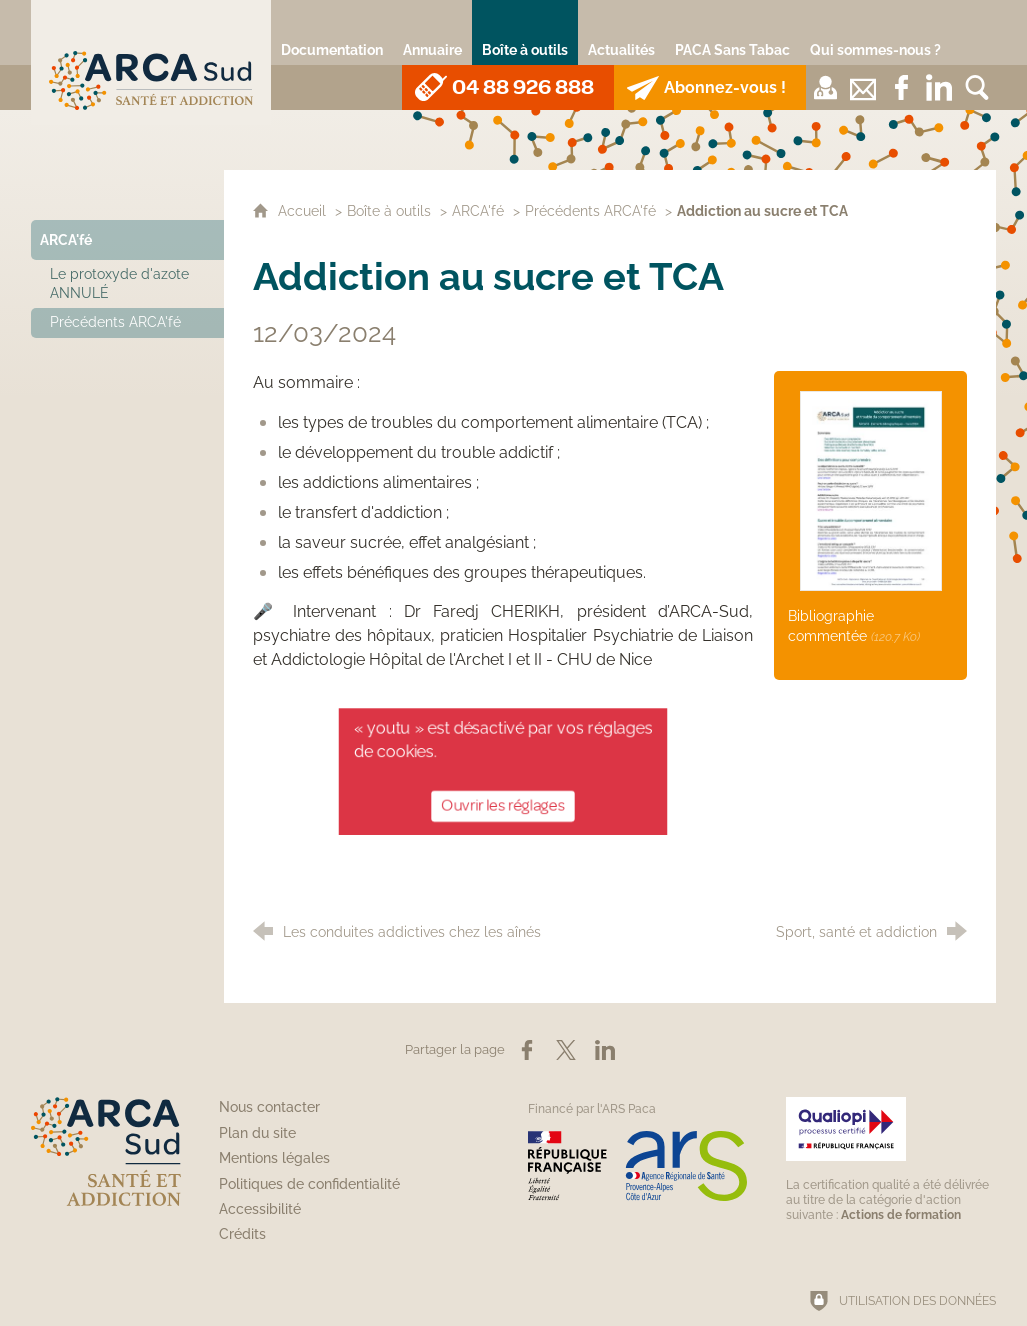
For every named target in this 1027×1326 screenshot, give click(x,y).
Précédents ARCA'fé (590, 210)
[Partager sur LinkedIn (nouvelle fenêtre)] (605, 1050)
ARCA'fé (478, 210)
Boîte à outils (389, 210)
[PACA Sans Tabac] (732, 32)
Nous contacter (269, 1107)
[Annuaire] (432, 32)
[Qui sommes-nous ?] (875, 32)
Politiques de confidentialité (309, 1184)
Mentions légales (274, 1158)
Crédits (242, 1234)
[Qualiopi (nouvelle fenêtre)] (891, 1159)
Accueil (304, 210)
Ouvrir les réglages (502, 802)
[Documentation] (332, 32)
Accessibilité (260, 1209)
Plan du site (257, 1133)
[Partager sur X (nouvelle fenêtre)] (566, 1050)
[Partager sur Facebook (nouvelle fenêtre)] (527, 1050)
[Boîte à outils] (525, 32)
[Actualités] (621, 32)
